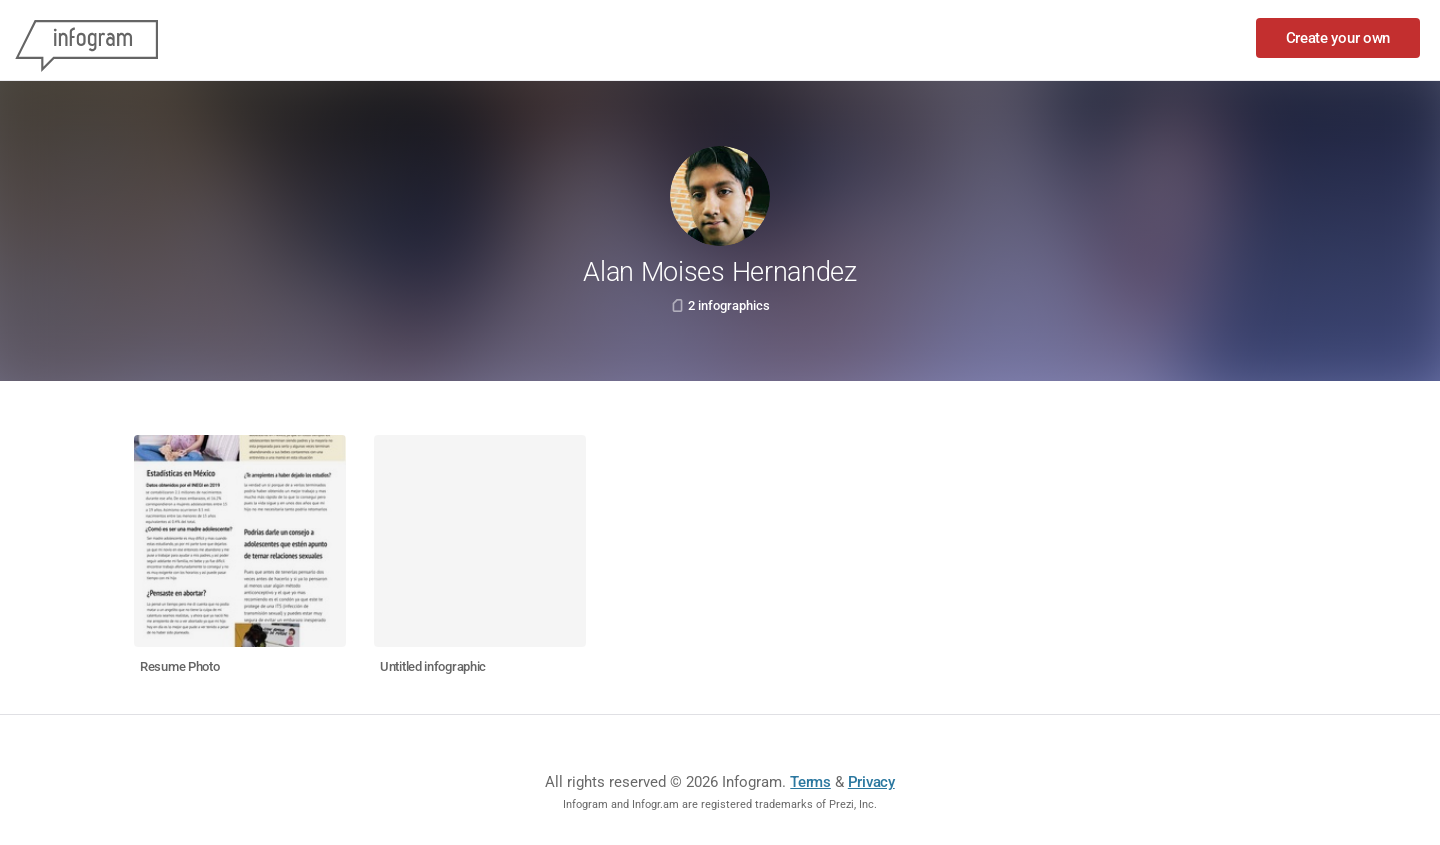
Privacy (871, 782)
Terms (810, 782)
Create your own (1338, 38)
